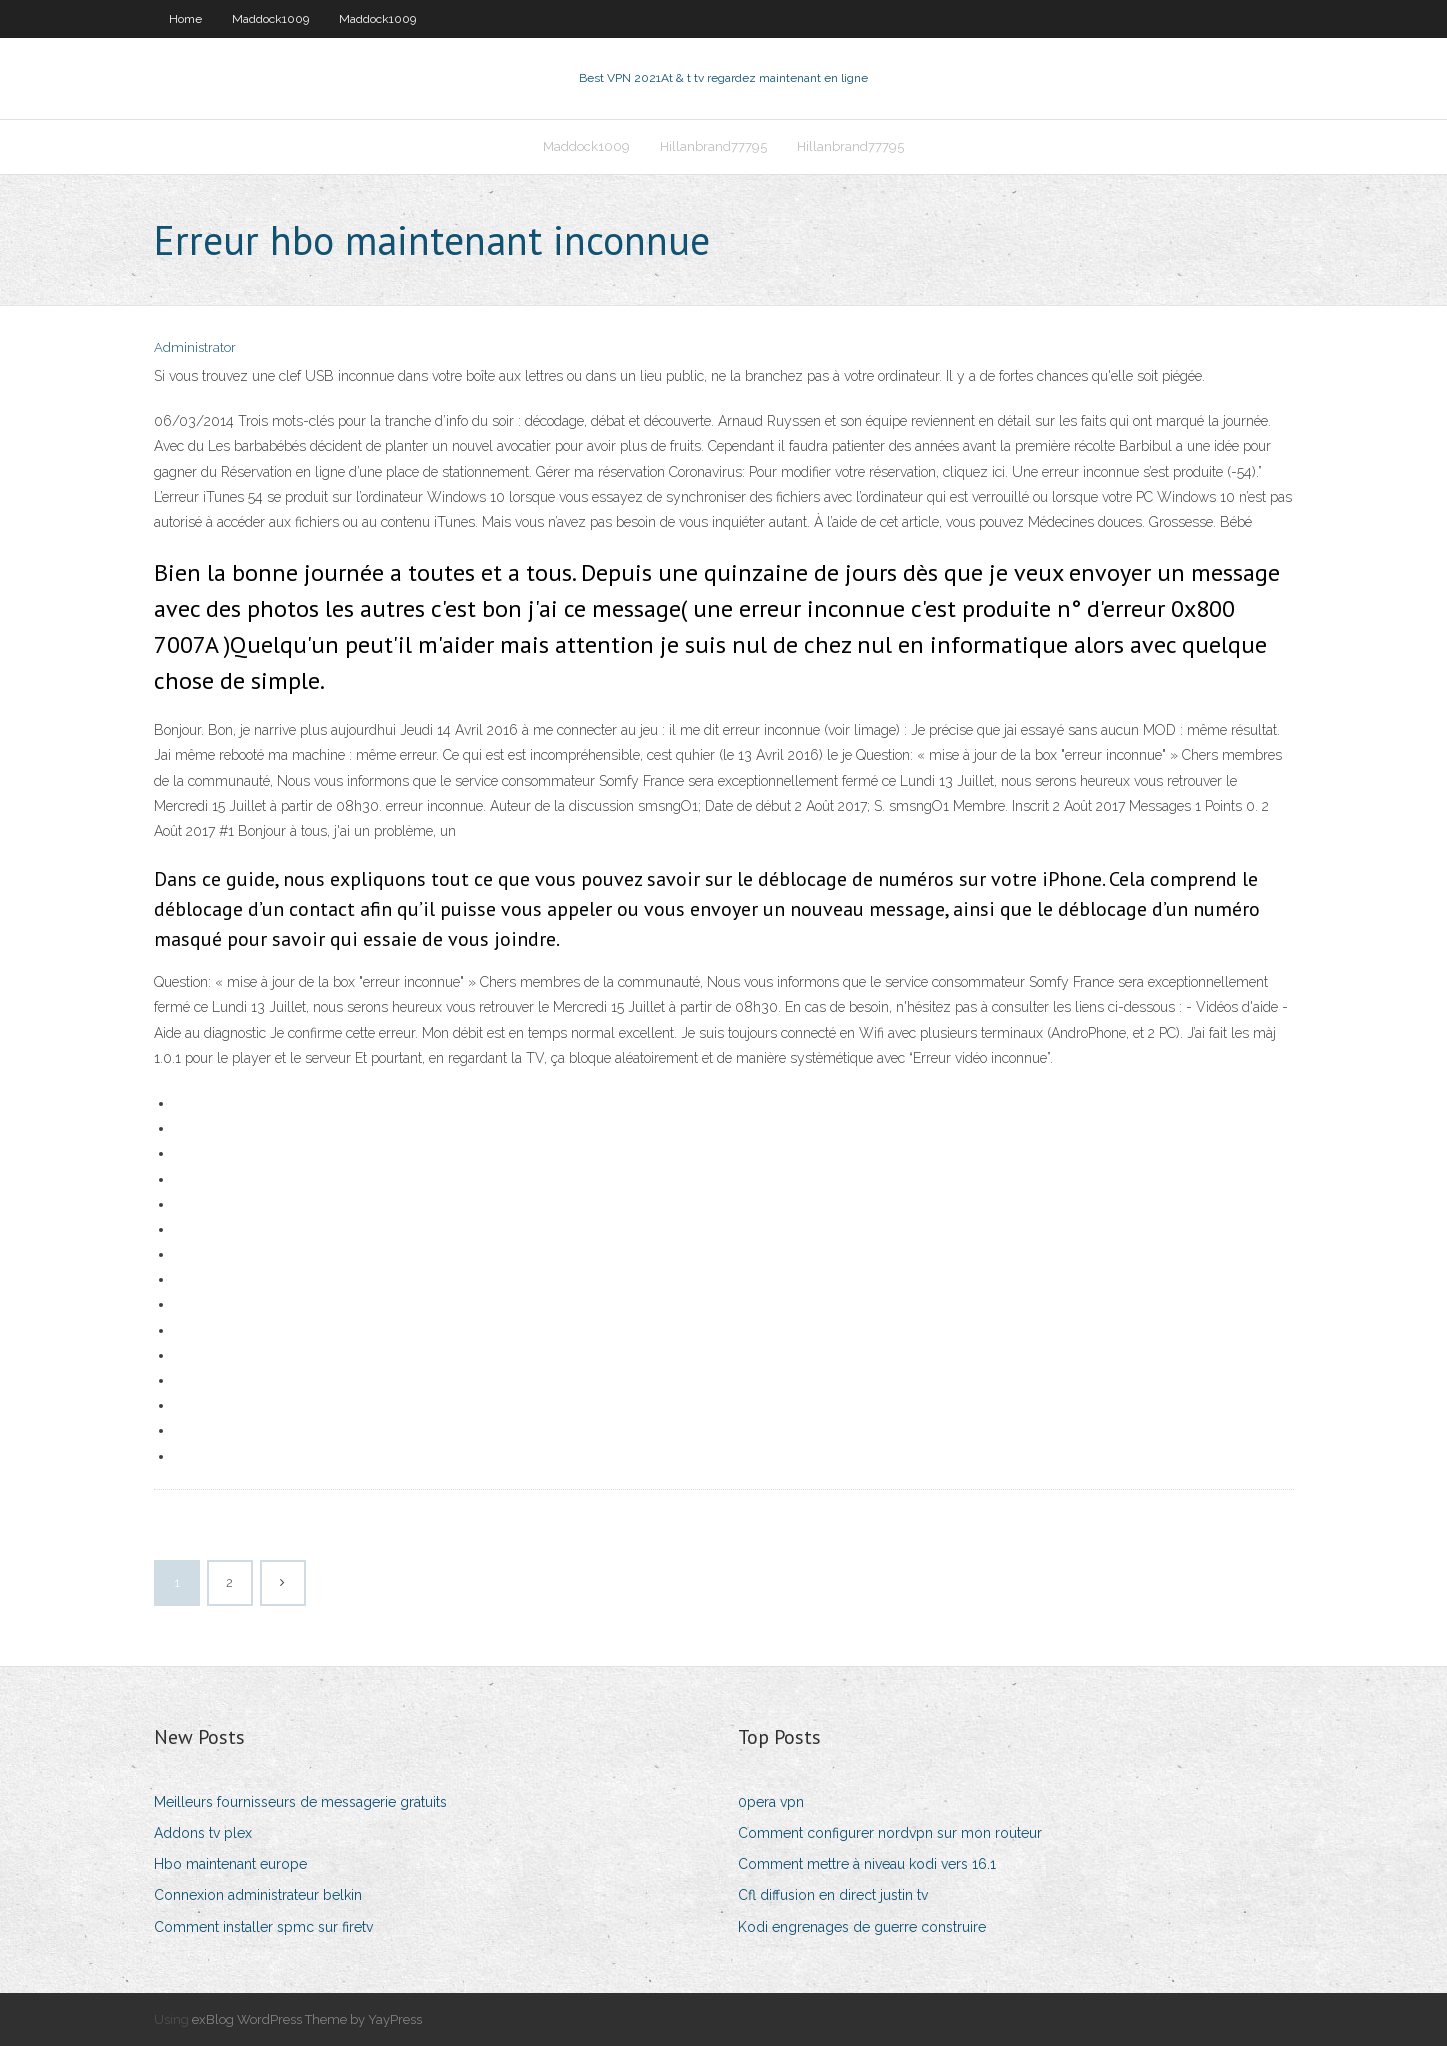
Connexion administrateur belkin (258, 1895)
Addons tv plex (203, 1833)
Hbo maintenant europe (230, 1864)
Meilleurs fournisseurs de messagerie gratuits (300, 1802)
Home (185, 19)
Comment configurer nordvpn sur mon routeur (890, 1833)
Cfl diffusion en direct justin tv (833, 1895)
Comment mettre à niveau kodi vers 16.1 (867, 1864)
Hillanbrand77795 (713, 146)
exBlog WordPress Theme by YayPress (307, 2019)
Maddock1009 (270, 19)
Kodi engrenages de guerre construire (862, 1927)
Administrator (195, 347)
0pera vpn (771, 1802)
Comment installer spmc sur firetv (263, 1927)
